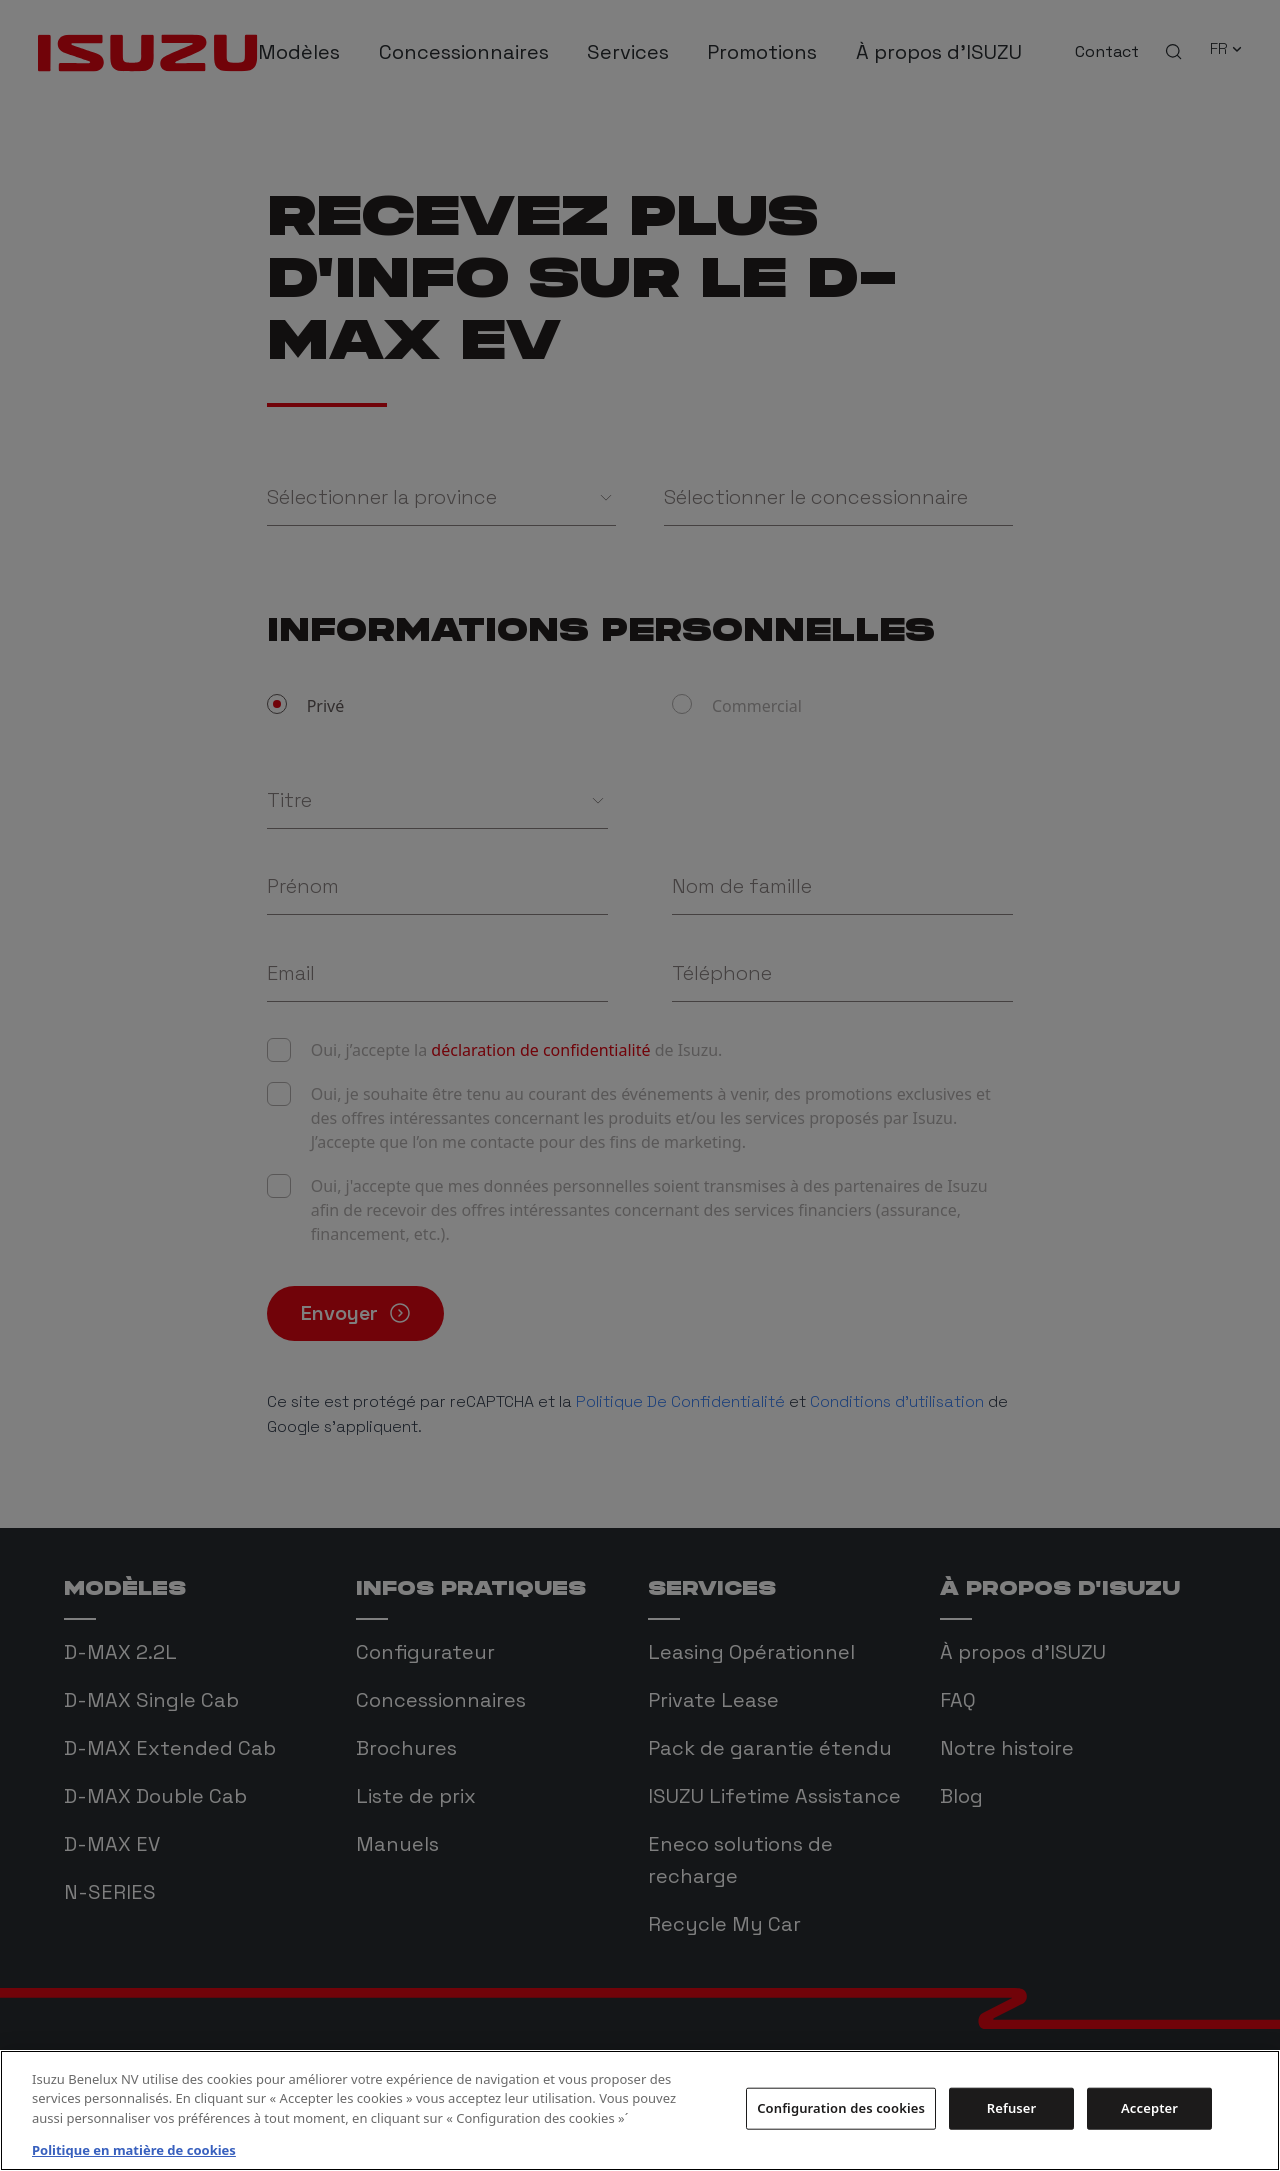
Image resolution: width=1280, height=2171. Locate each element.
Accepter (1149, 2108)
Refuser (1012, 2108)
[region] (640, 2110)
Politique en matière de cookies (134, 2150)
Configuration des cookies (841, 2108)
